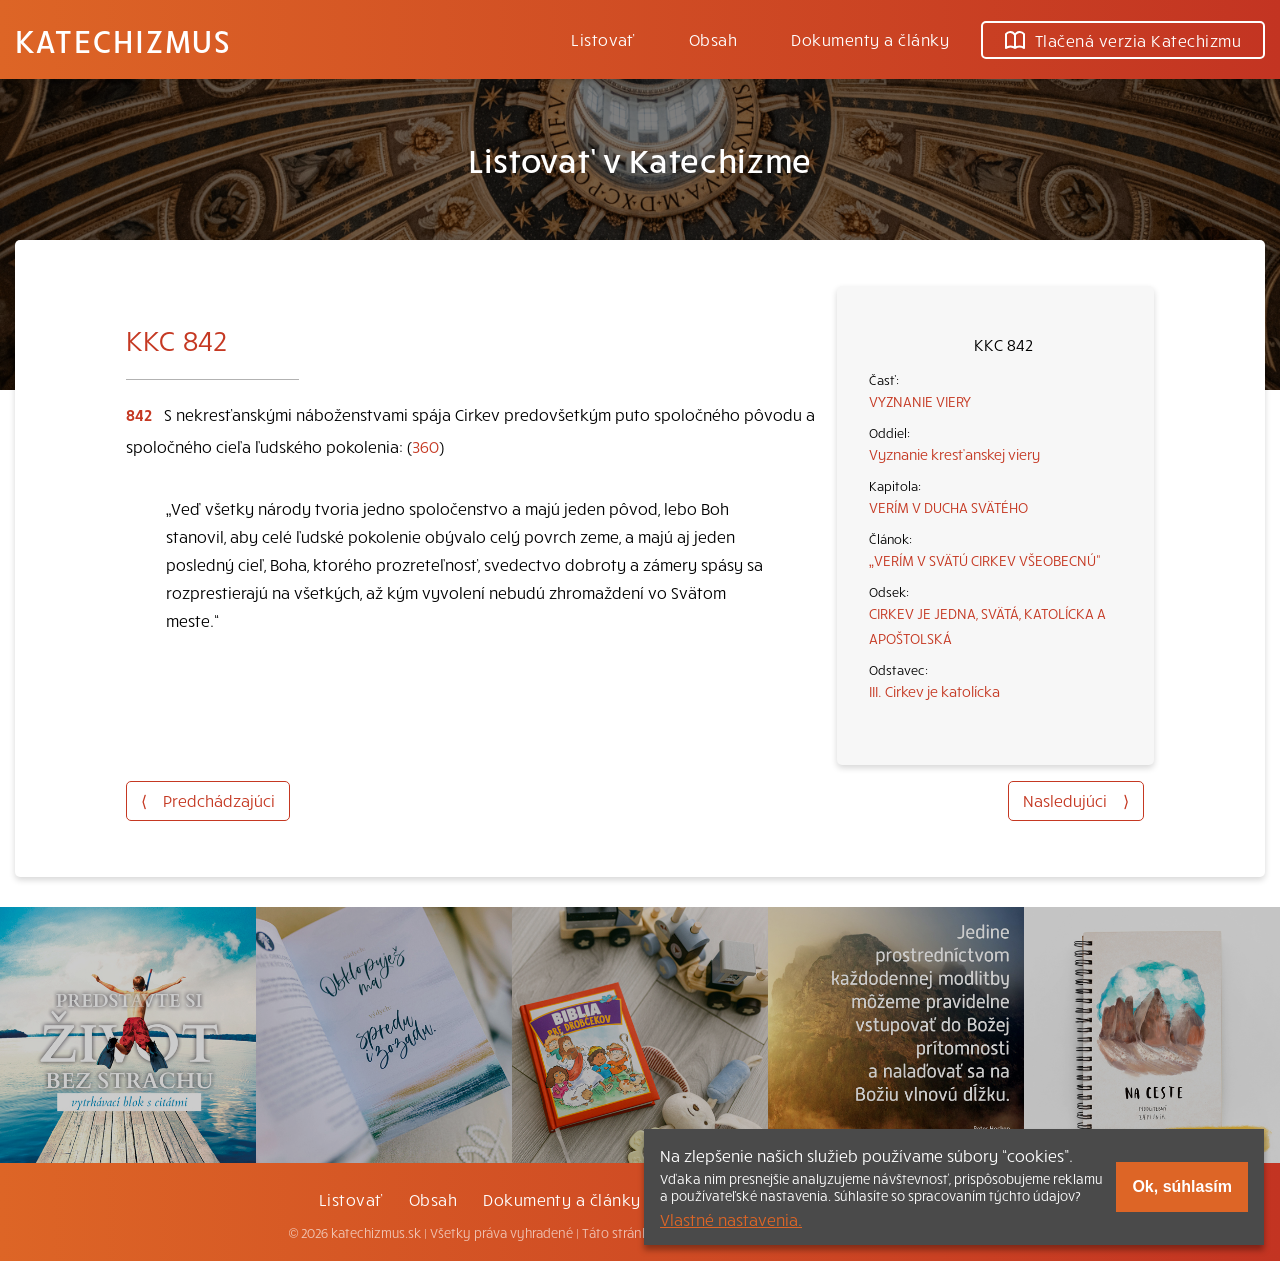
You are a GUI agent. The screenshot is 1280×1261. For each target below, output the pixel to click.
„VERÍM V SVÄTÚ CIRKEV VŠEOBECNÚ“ (985, 560)
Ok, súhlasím (1182, 1186)
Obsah (713, 39)
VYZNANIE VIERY (920, 401)
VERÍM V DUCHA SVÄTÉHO (948, 507)
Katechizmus (123, 40)
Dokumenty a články (870, 39)
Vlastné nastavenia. (731, 1219)
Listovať (603, 39)
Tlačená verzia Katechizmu (1123, 40)
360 (425, 446)
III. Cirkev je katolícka (934, 691)
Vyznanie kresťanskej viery (954, 454)
